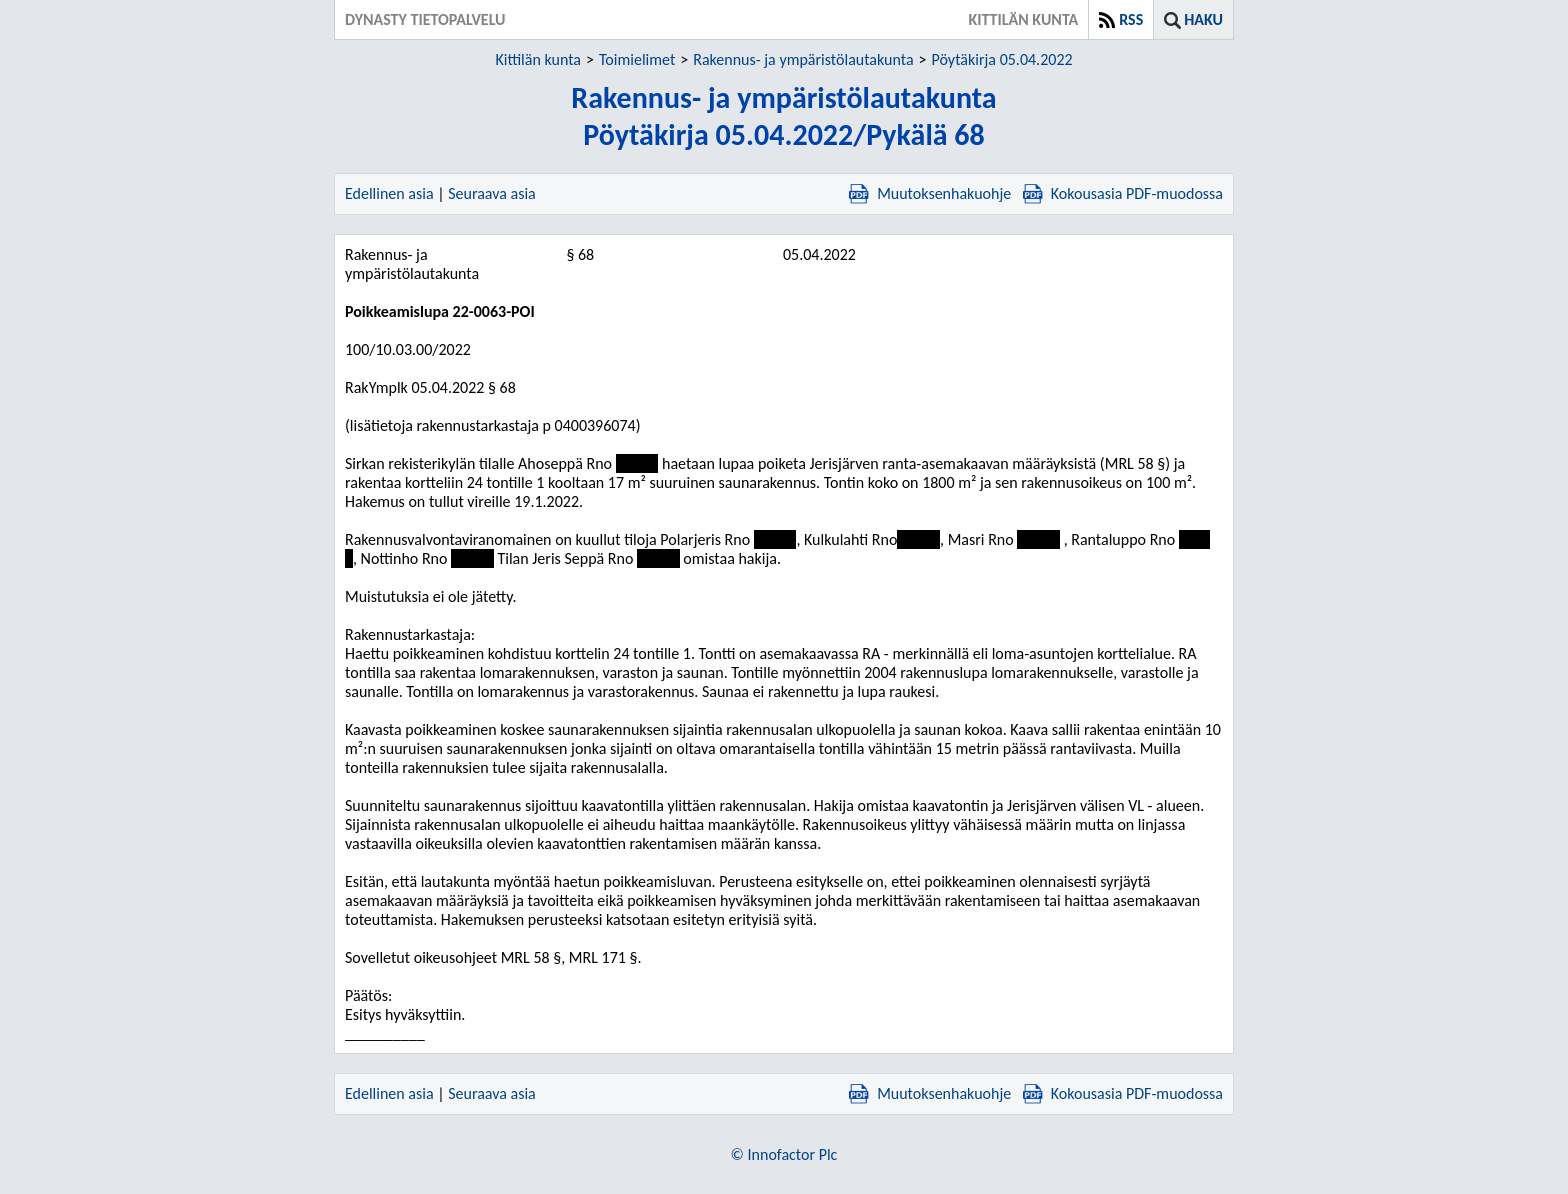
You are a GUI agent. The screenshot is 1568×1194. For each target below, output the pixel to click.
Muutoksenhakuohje (930, 193)
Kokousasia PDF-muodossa (1123, 193)
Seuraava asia (492, 193)
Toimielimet (637, 59)
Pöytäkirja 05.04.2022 (1002, 59)
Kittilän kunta (538, 59)
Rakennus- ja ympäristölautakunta (803, 59)
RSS (1131, 19)
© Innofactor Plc (784, 1154)
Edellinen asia (389, 193)
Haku (1203, 19)
